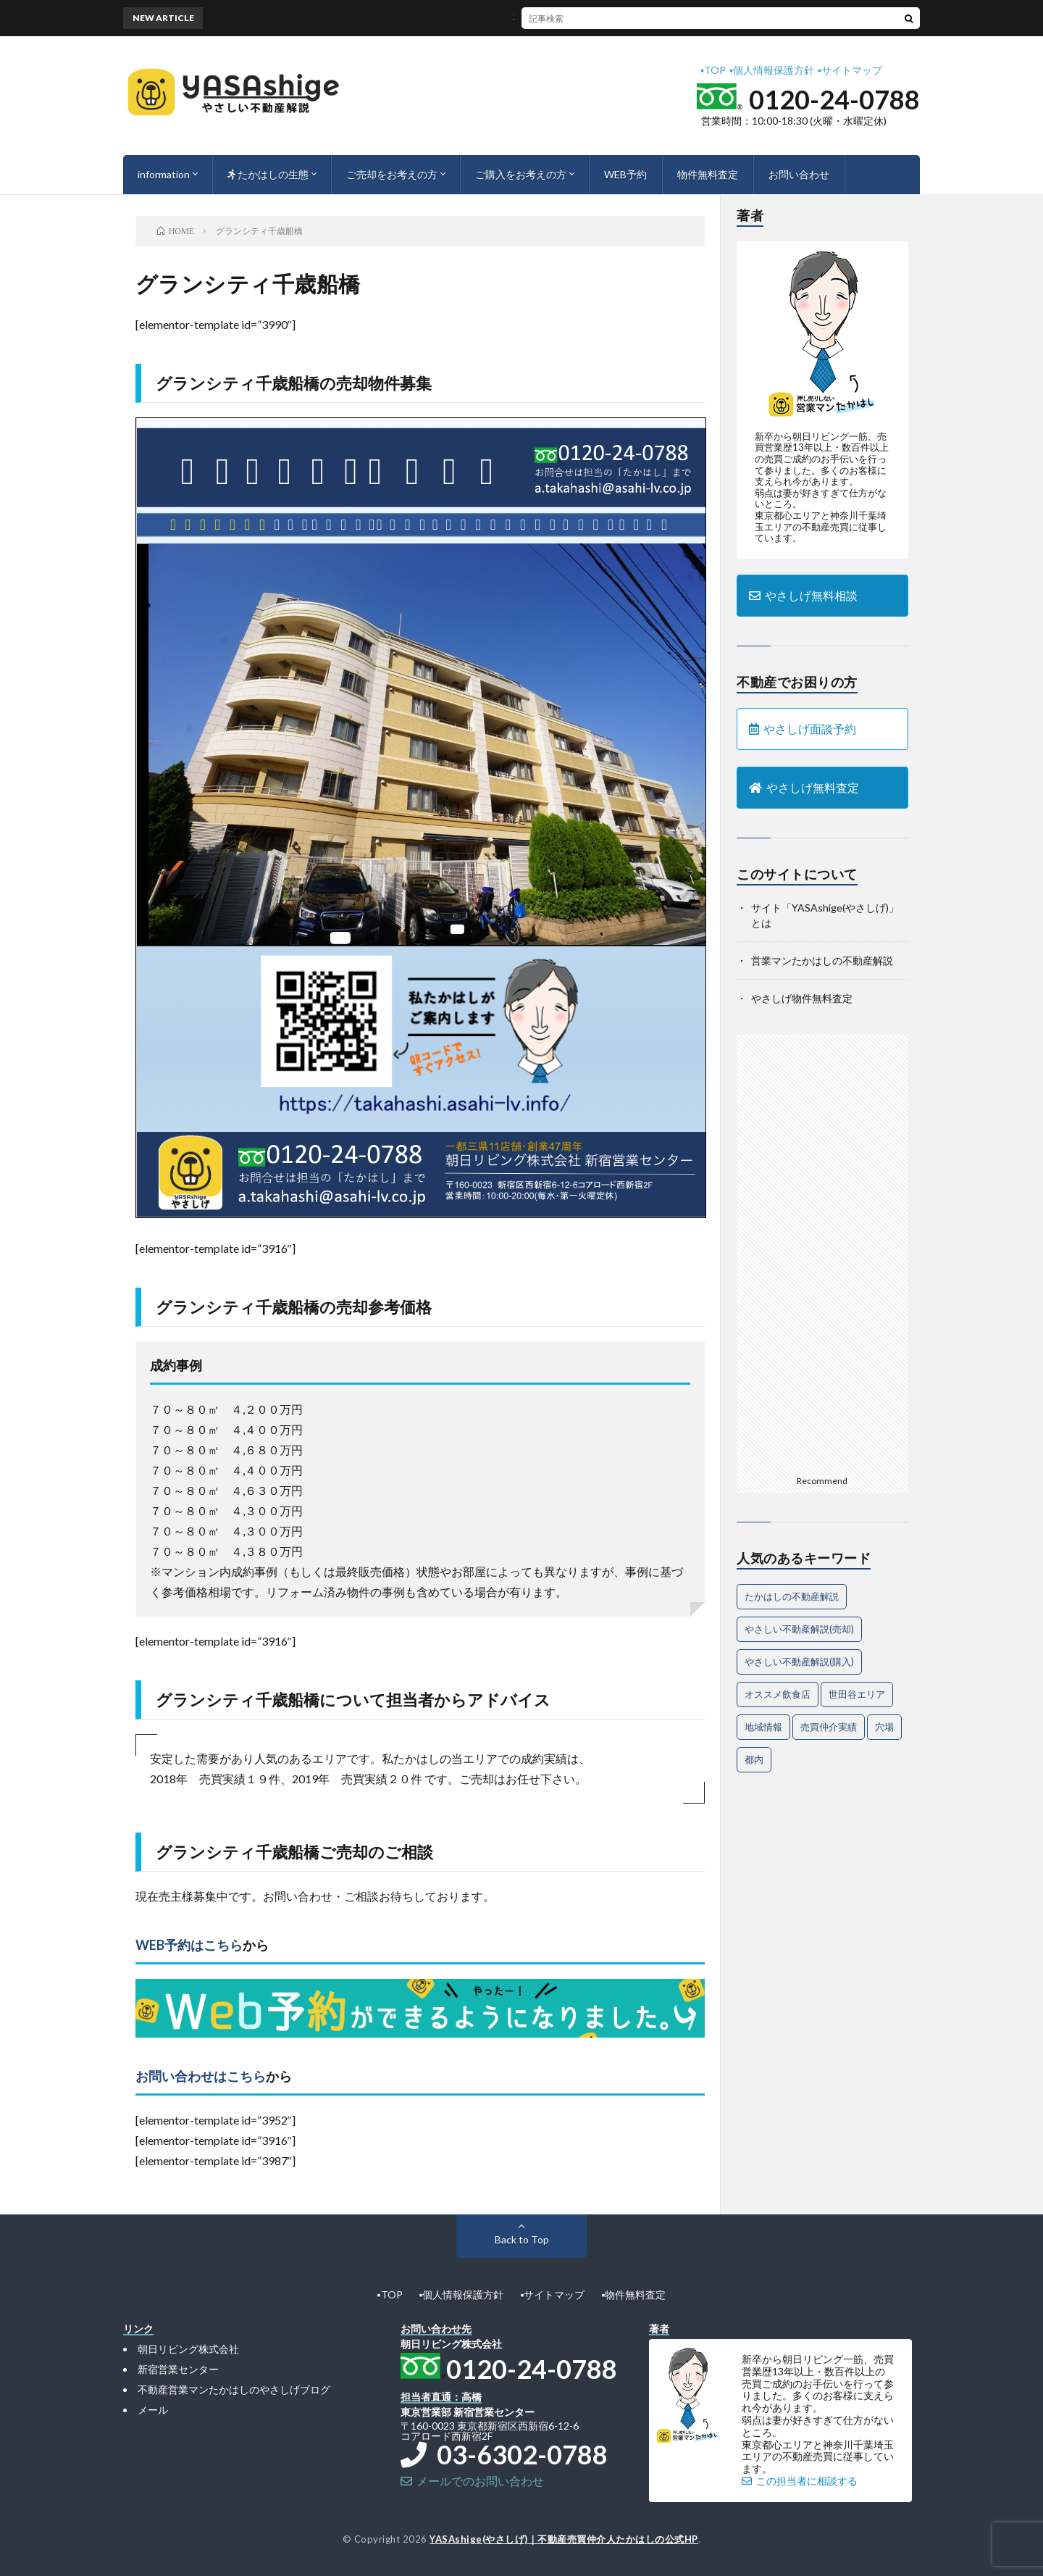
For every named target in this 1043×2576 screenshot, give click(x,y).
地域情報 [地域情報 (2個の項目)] (763, 1727)
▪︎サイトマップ (850, 70)
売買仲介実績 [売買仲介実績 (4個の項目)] (828, 1727)
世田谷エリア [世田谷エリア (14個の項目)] (857, 1694)
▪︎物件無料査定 (633, 2294)
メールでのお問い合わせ (472, 2481)
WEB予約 (625, 174)
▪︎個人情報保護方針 (771, 70)
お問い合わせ (798, 174)
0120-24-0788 (834, 99)
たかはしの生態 (268, 174)
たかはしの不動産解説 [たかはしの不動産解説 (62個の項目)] (792, 1596)
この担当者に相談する (800, 2481)
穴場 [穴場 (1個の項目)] (884, 1727)
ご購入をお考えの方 (520, 174)
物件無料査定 (707, 174)
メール (153, 2410)
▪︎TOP (713, 70)
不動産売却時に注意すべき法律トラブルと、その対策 (570, 17)
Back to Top (522, 2239)
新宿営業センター (178, 2369)
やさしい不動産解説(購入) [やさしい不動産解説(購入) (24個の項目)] (799, 1661)
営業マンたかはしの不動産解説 (822, 960)
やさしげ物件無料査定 (802, 998)
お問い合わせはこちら (200, 2076)
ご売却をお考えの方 (391, 174)
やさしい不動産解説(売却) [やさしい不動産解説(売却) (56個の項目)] (799, 1629)
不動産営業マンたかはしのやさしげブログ (234, 2389)
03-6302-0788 (504, 2454)
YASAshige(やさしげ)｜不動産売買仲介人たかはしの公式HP (564, 2539)
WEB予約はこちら (189, 1945)
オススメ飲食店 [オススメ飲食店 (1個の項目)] (777, 1694)
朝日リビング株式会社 (188, 2349)
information (164, 174)
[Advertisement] (822, 1252)
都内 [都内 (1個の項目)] (754, 1759)
